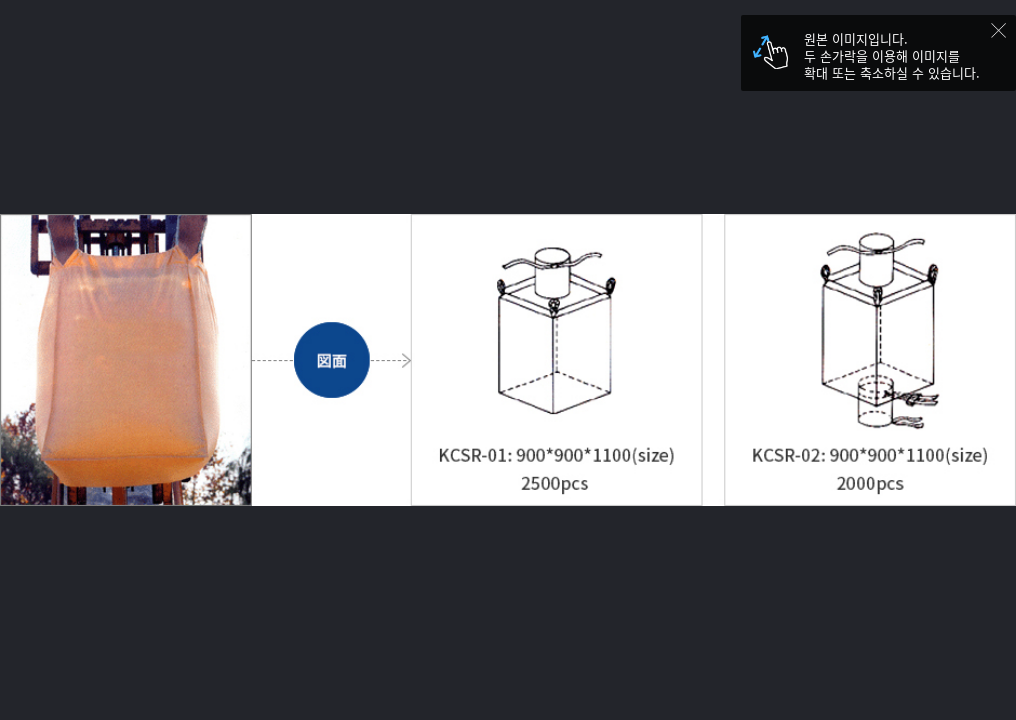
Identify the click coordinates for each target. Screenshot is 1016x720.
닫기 (1003, 35)
